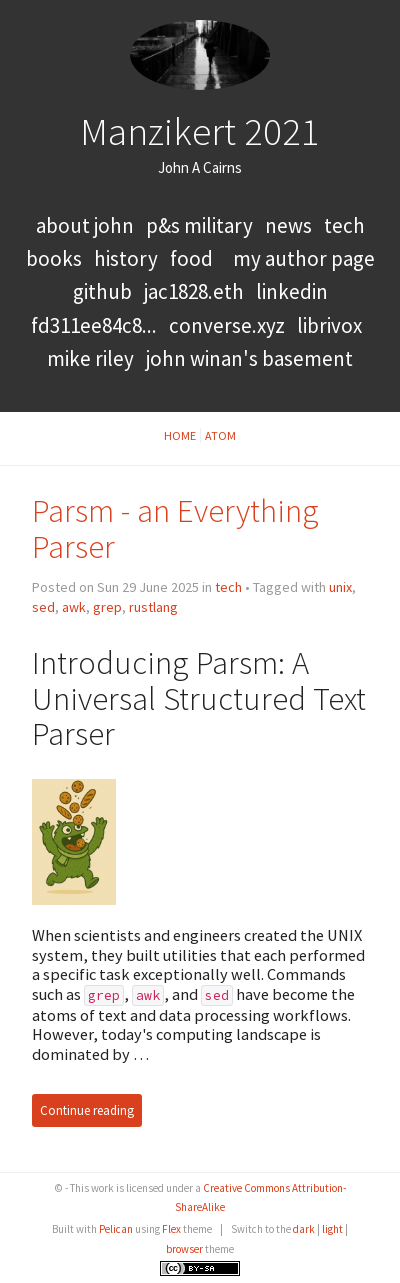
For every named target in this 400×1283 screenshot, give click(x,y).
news (288, 225)
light (332, 1229)
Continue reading (87, 1110)
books (54, 258)
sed (43, 607)
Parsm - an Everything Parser (175, 528)
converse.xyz (227, 325)
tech (344, 225)
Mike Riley (90, 358)
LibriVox (329, 325)
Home (180, 435)
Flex (171, 1229)
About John (87, 225)
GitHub (102, 291)
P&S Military (201, 225)
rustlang (153, 607)
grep (107, 607)
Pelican (116, 1229)
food (191, 258)
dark (304, 1229)
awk (74, 607)
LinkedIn (292, 291)
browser (184, 1249)
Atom (220, 435)
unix (340, 587)
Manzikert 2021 (200, 131)
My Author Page (304, 258)
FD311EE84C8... (94, 325)
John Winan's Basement (249, 358)
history (126, 258)
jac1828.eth (194, 291)
